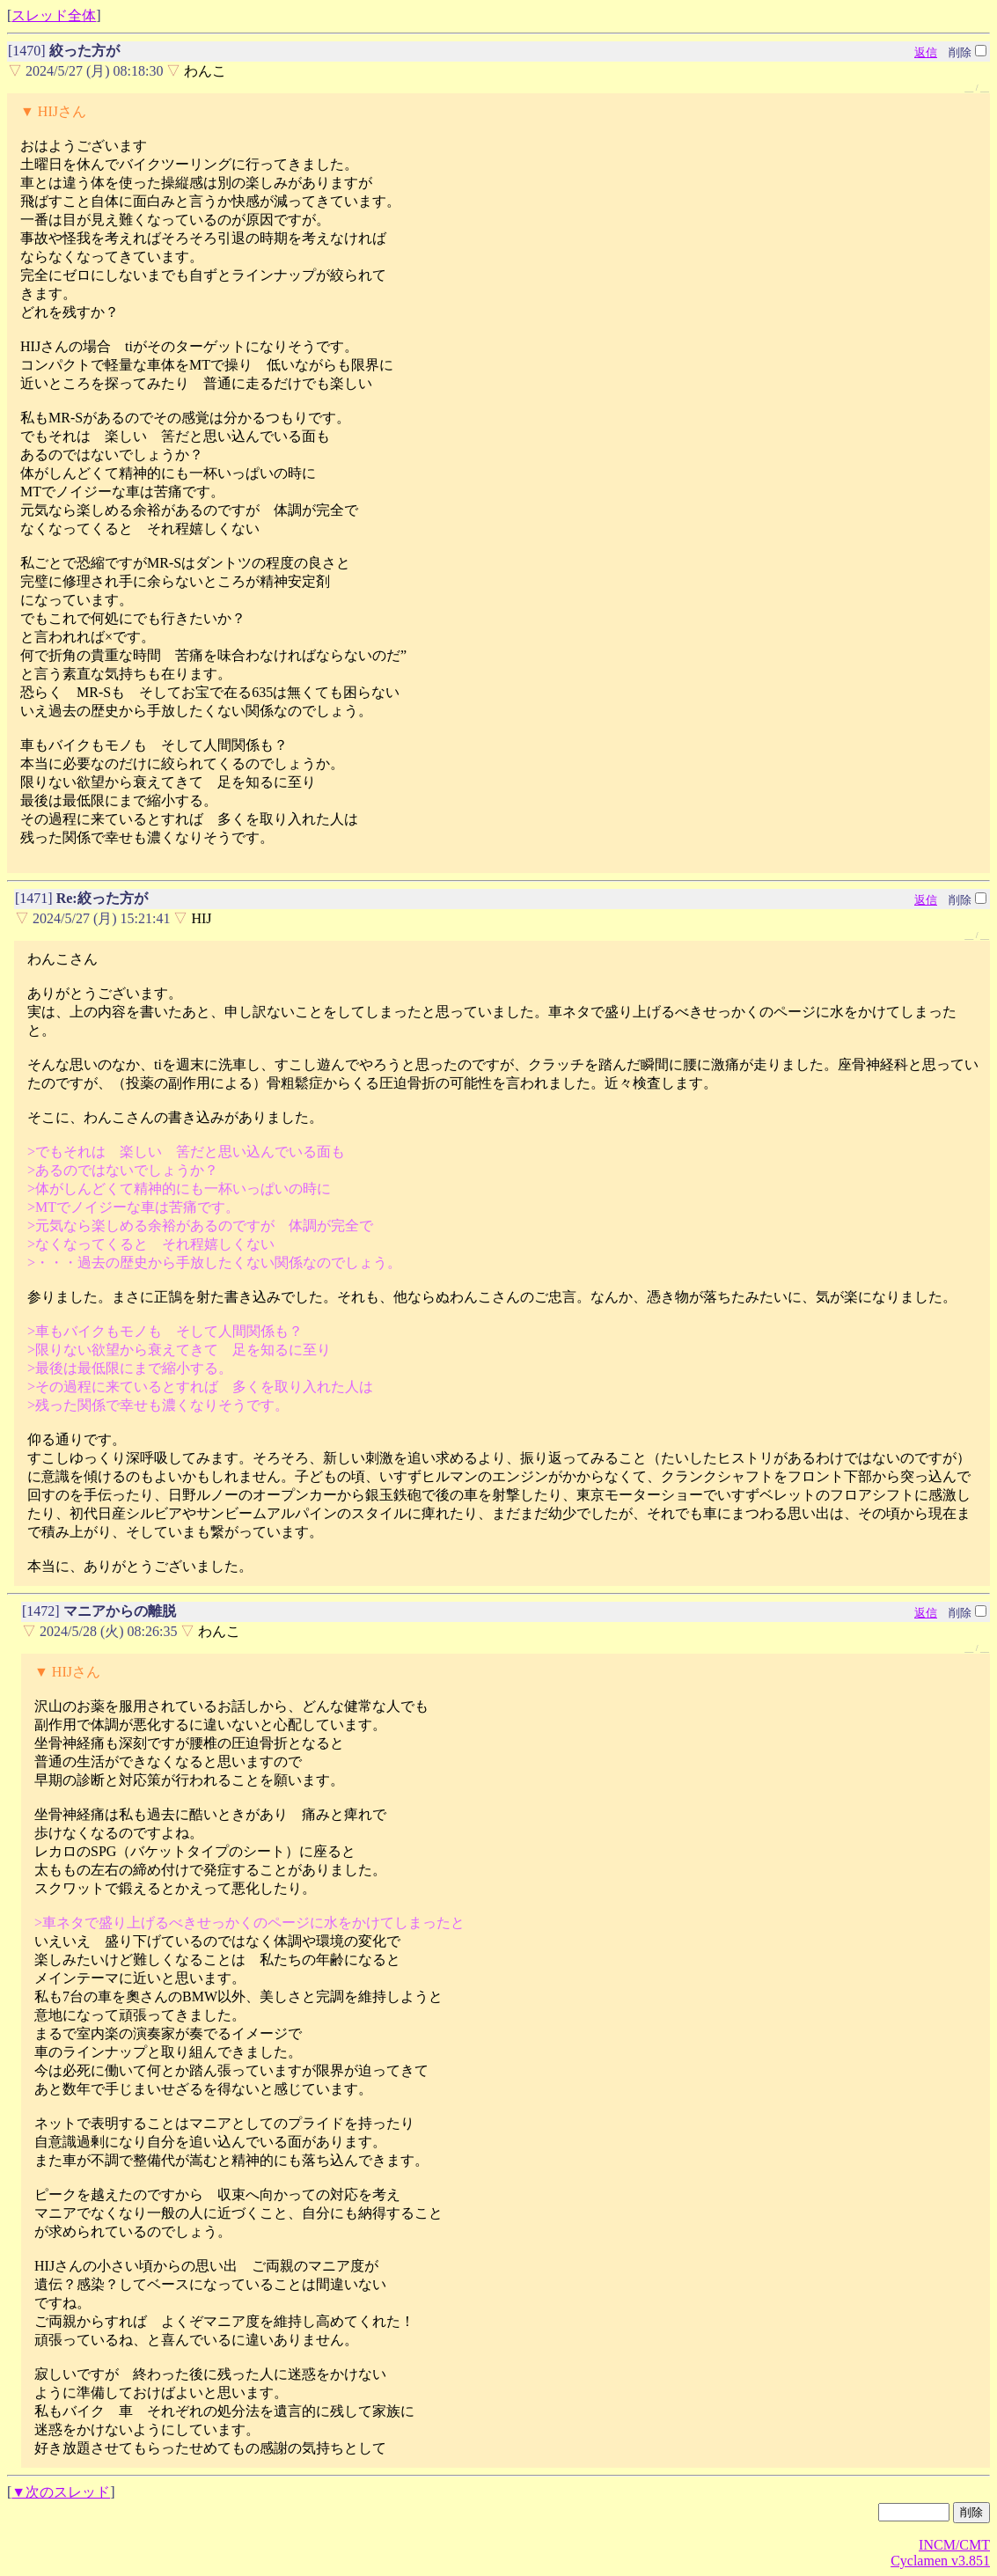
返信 (925, 52)
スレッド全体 (53, 15)
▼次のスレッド (60, 2491)
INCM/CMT (954, 2544)
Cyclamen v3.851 (940, 2560)
